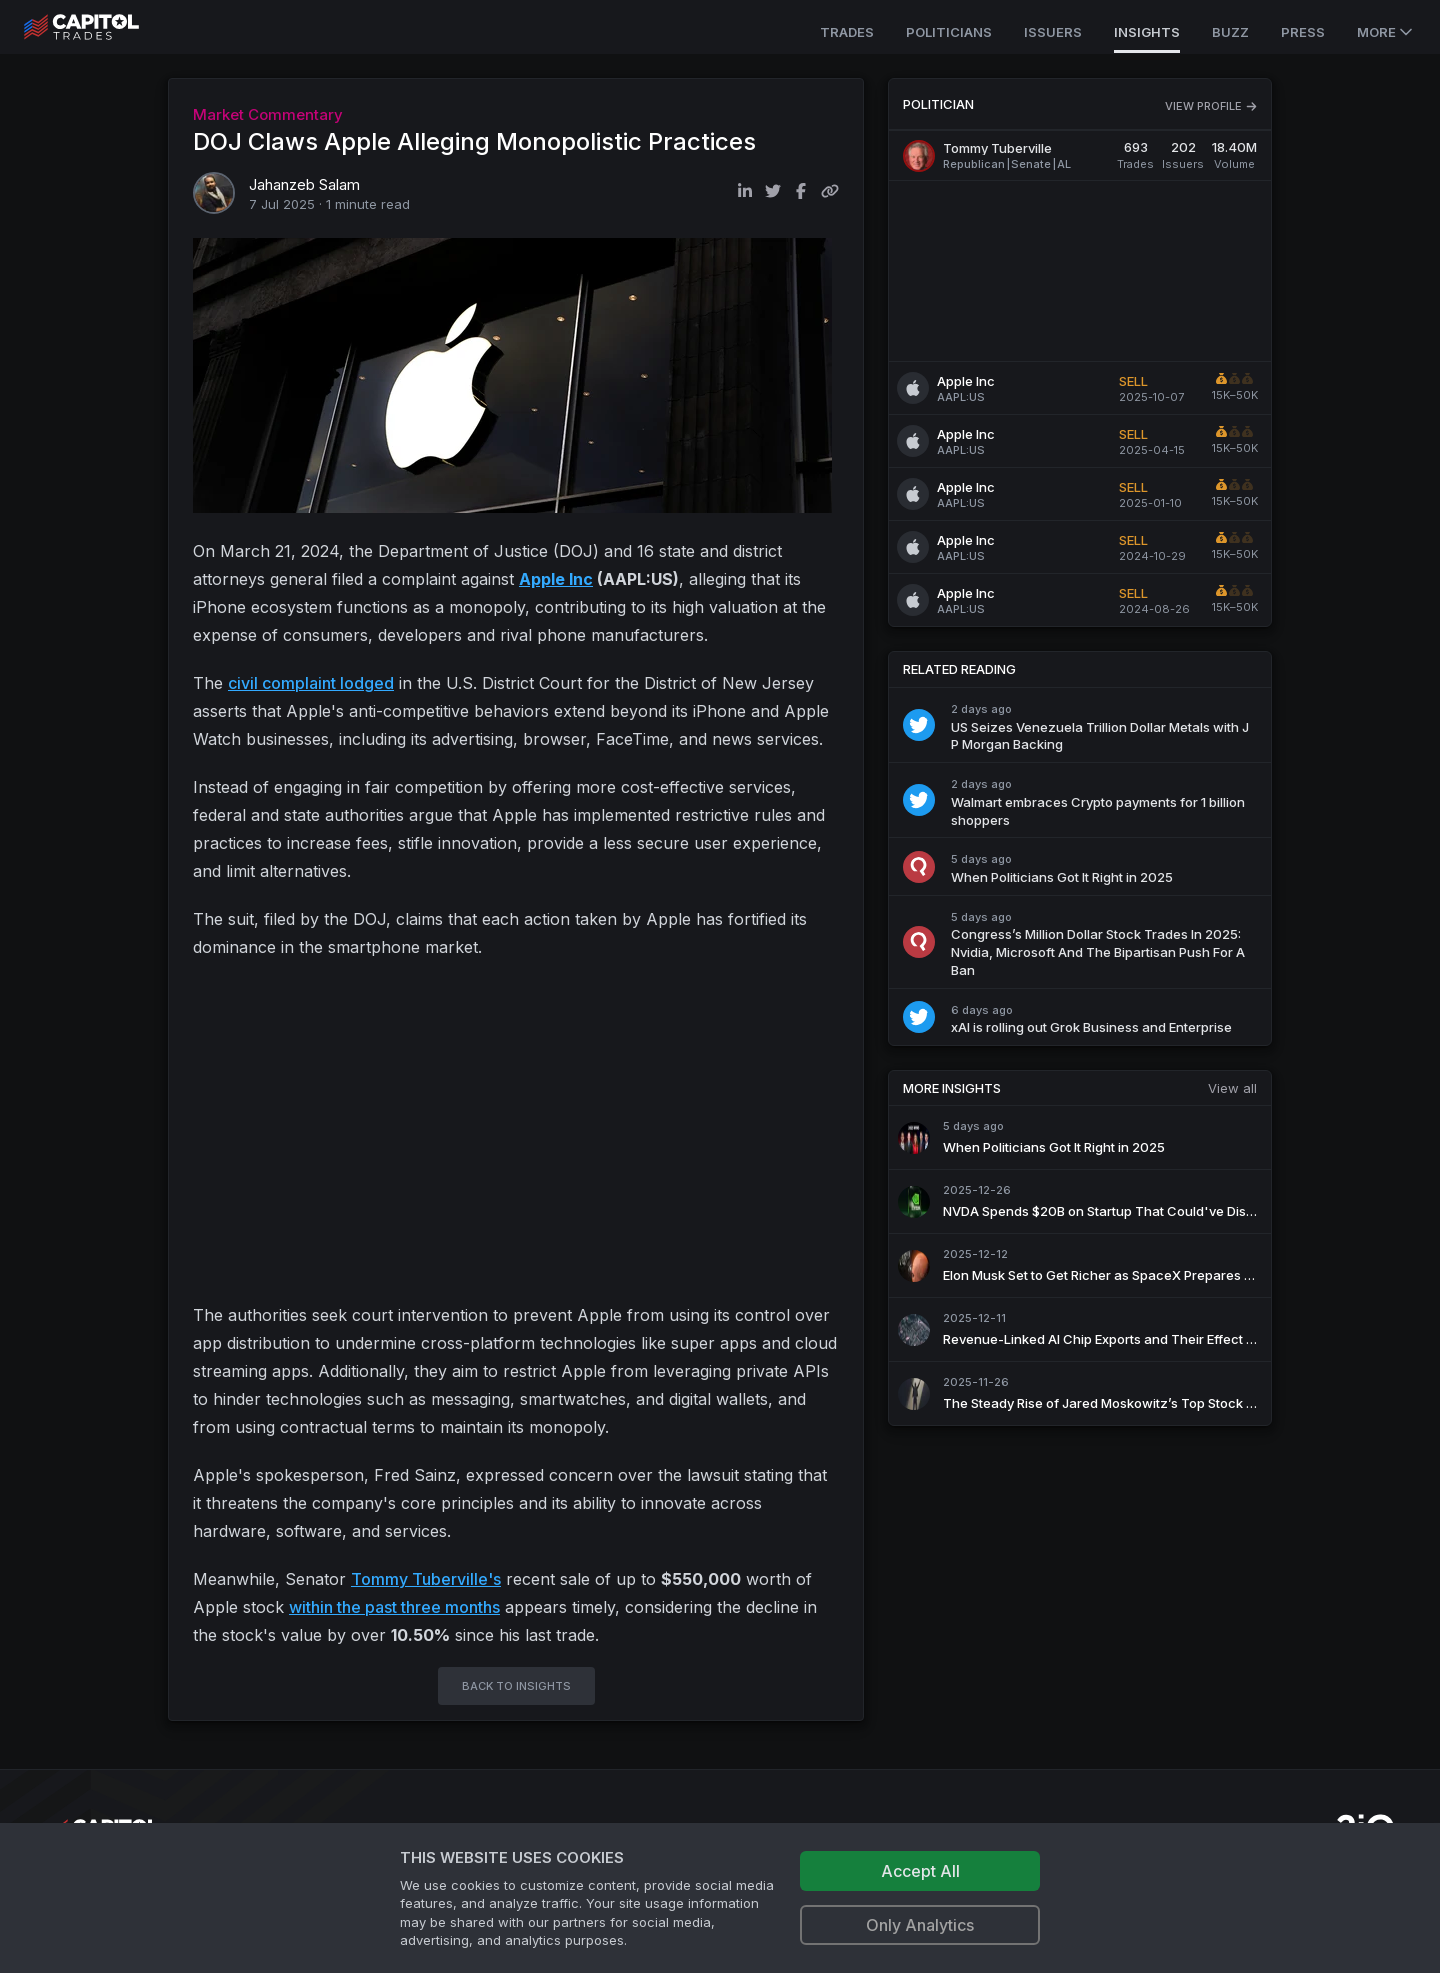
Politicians (949, 32)
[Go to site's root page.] (103, 27)
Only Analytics (920, 1925)
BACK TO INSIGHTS (516, 1686)
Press (1303, 32)
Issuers (1053, 32)
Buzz (1230, 32)
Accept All (920, 1871)
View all (1232, 1088)
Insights (1147, 32)
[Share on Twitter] (773, 191)
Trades (847, 32)
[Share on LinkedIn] (745, 191)
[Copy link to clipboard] (830, 191)
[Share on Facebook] (801, 191)
